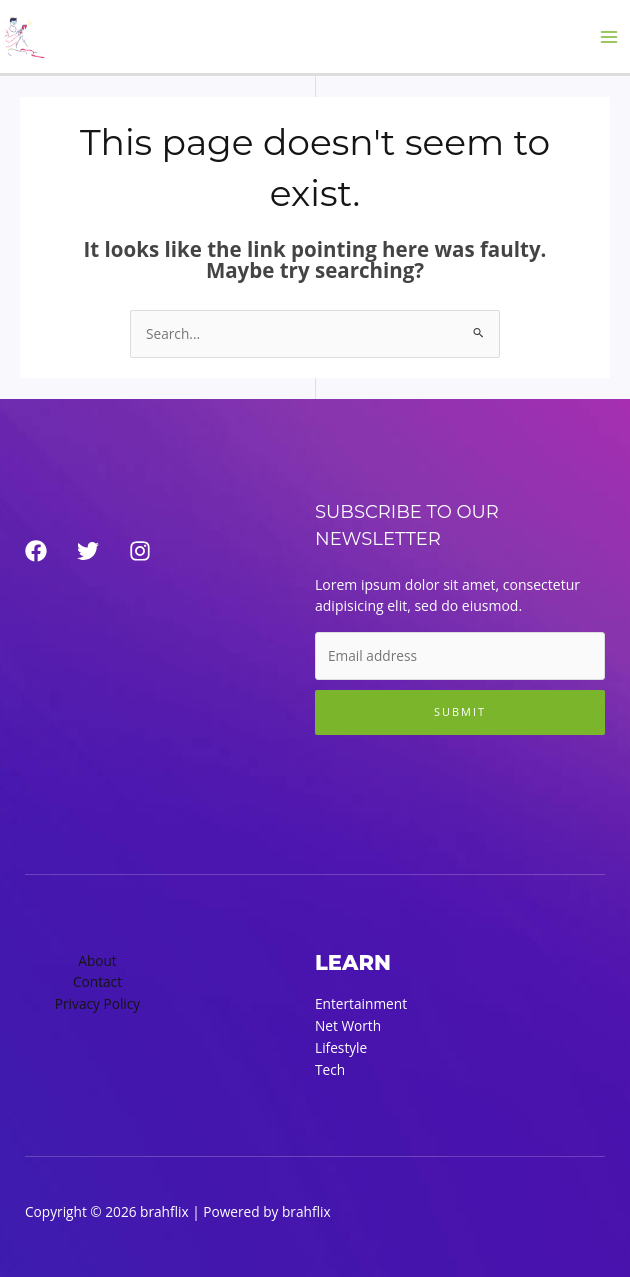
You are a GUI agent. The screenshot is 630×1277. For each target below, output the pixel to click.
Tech (330, 1069)
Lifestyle (341, 1047)
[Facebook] (36, 551)
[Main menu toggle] (609, 36)
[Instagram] (140, 551)
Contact (97, 981)
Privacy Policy (97, 1003)
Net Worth (348, 1025)
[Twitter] (88, 551)
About (97, 960)
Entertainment (361, 1003)
